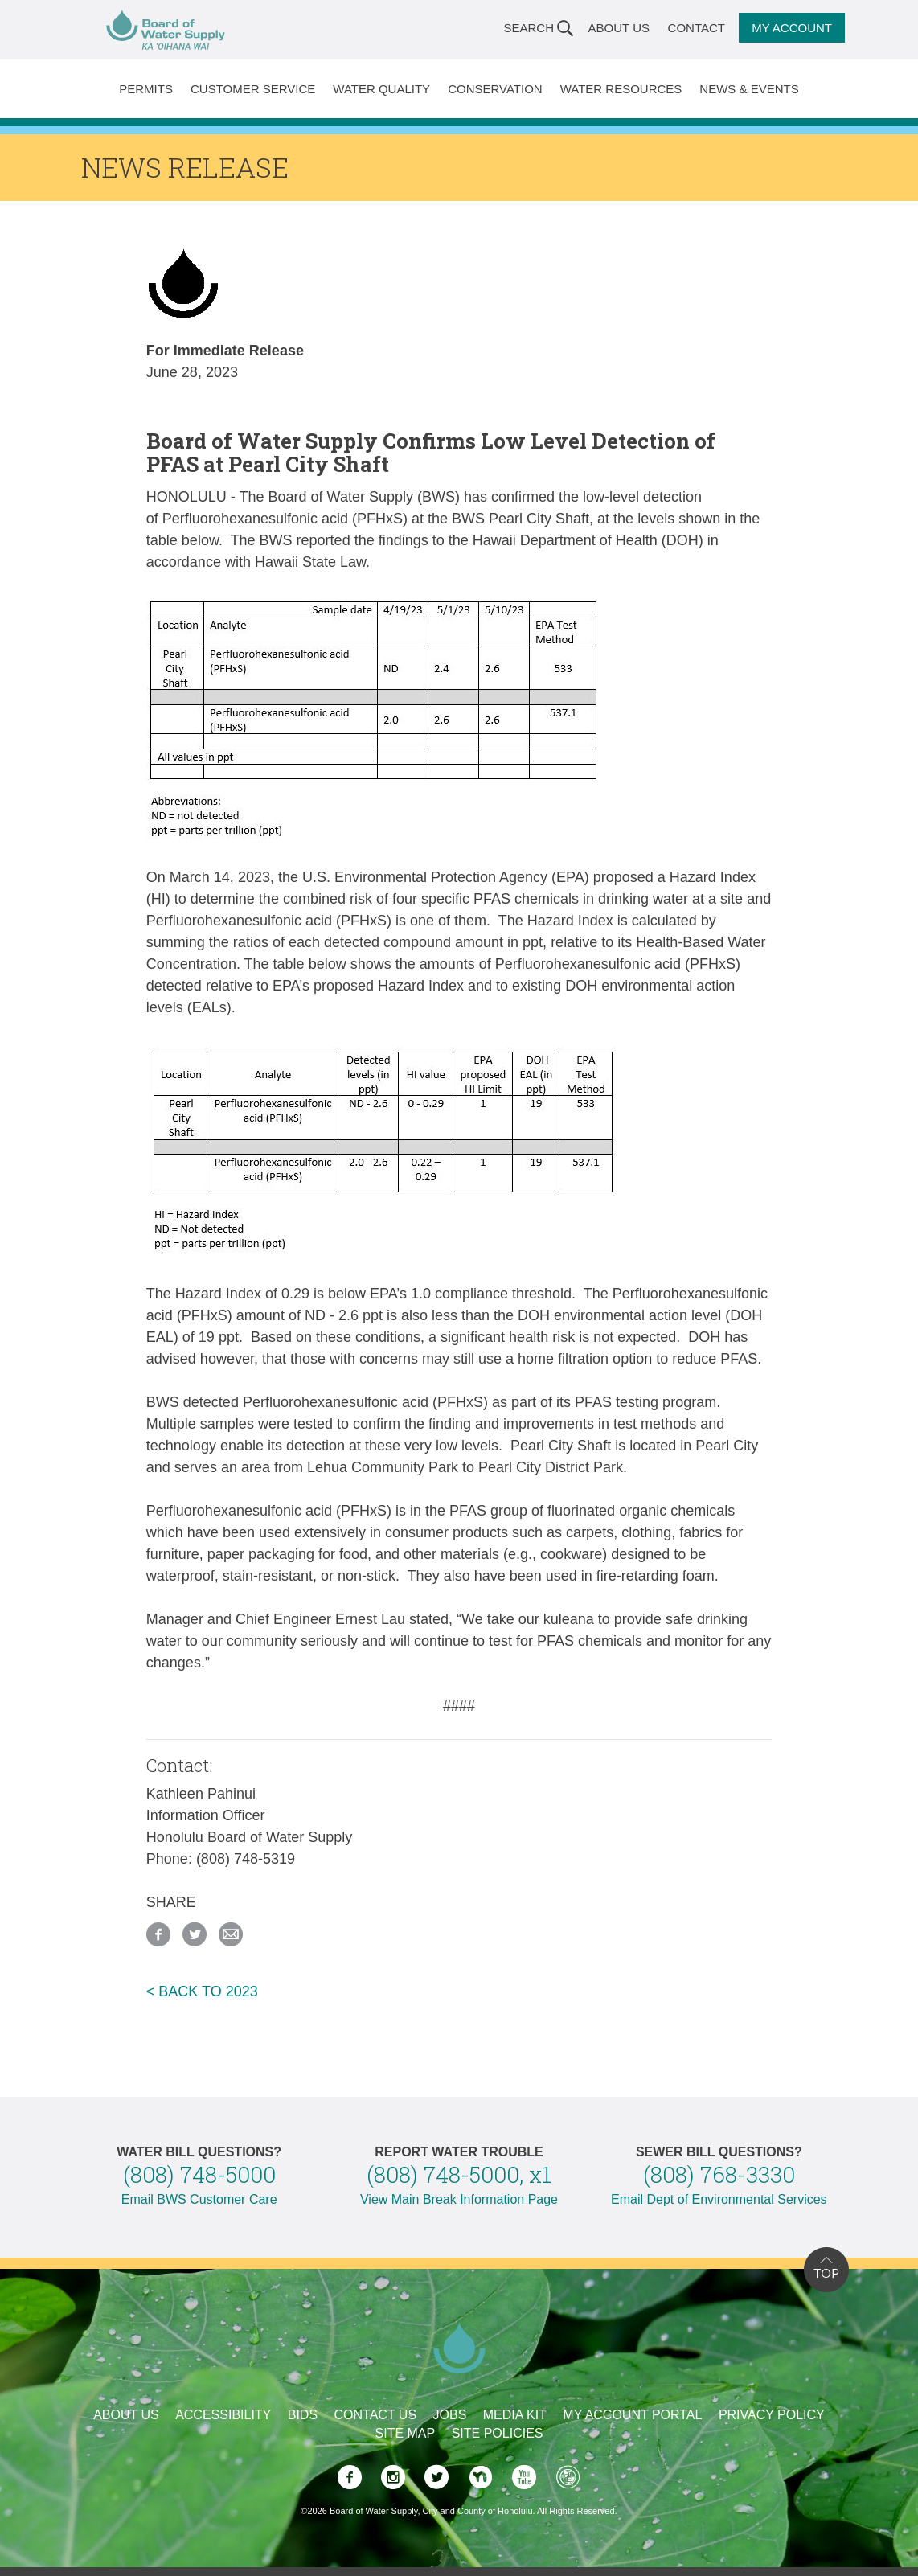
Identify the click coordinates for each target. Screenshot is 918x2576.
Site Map (405, 2433)
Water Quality (381, 89)
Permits (146, 89)
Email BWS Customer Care (199, 2199)
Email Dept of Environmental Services (719, 2199)
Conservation (495, 89)
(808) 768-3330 (719, 2174)
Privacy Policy (772, 2415)
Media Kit (515, 2415)
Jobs (450, 2415)
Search (528, 28)
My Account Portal (632, 2415)
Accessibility (223, 2415)
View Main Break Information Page (459, 2199)
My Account (792, 28)
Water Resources (621, 89)
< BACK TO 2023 (202, 1991)
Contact (696, 28)
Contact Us (375, 2415)
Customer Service (253, 89)
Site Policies (497, 2433)
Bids (303, 2415)
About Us (619, 28)
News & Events (748, 89)
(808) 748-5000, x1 (459, 2174)
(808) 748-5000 (199, 2174)
